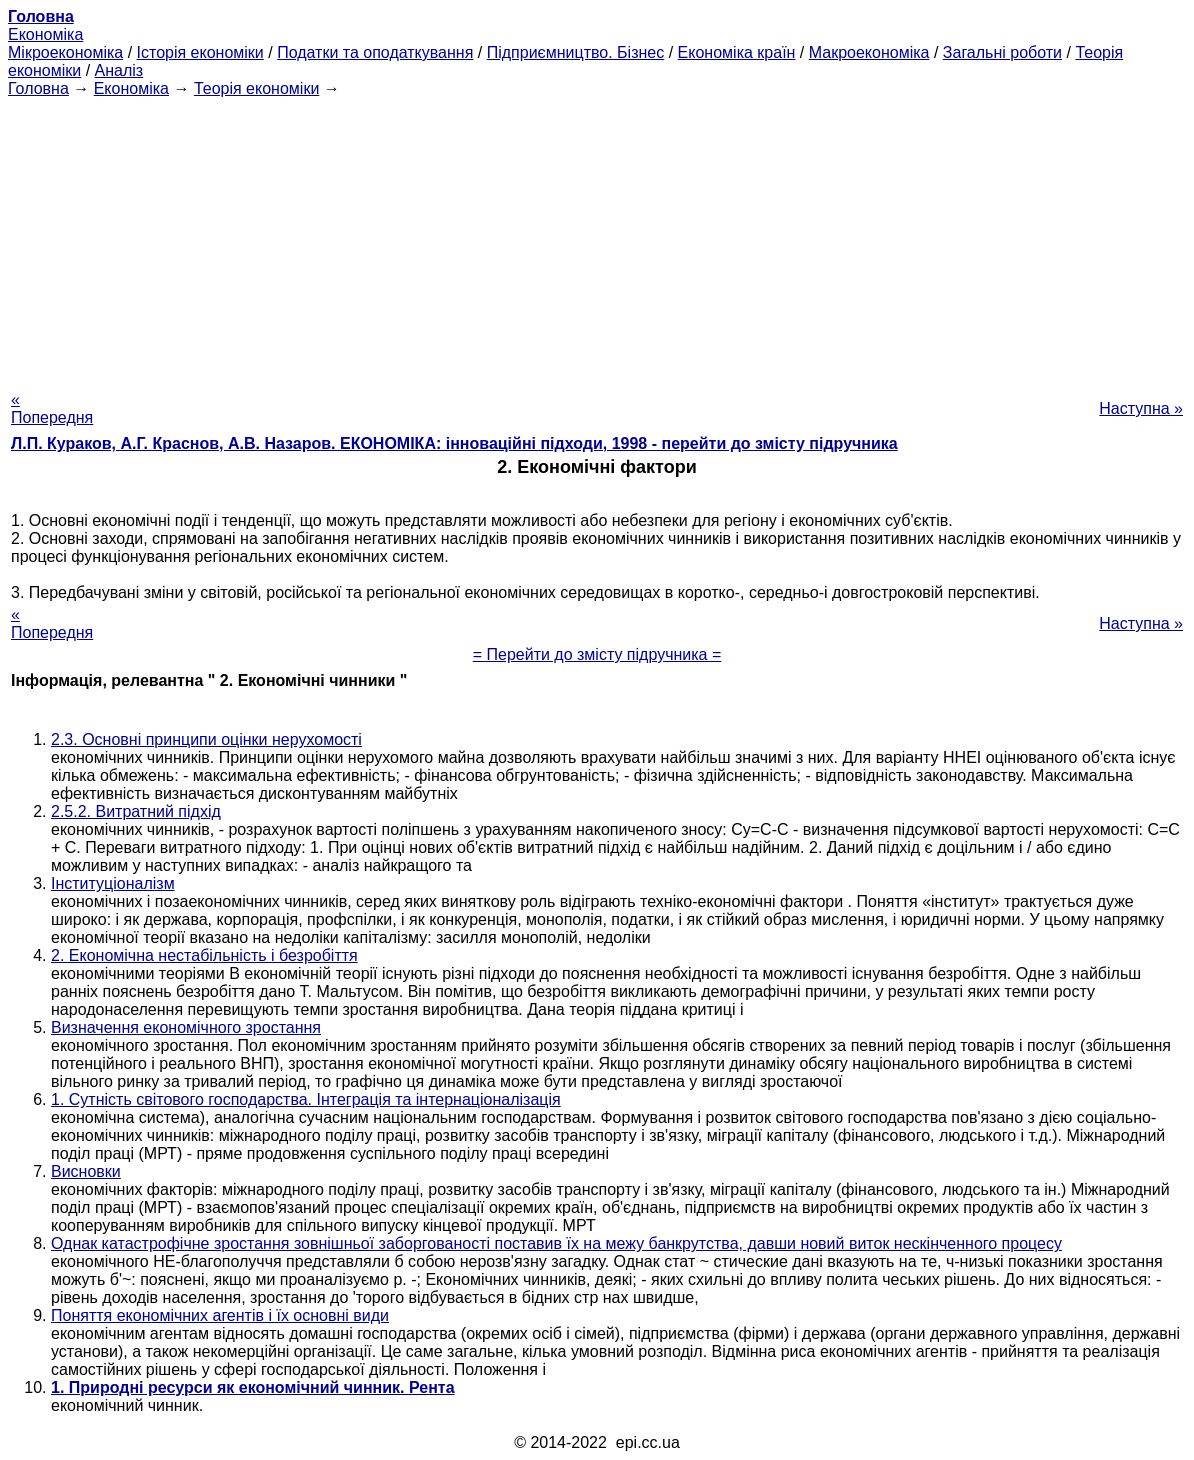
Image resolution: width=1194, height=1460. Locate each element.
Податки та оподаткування (375, 52)
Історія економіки (200, 52)
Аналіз (119, 70)
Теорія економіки (256, 88)
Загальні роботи (1002, 52)
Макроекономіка (869, 52)
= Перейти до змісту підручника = (597, 654)
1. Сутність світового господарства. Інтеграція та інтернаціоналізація (306, 1099)
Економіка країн (737, 52)
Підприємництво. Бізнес (576, 52)
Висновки (86, 1171)
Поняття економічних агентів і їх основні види (220, 1315)
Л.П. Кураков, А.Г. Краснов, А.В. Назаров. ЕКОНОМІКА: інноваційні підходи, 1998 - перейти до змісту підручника (454, 443)
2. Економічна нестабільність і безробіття (204, 955)
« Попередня (52, 408)
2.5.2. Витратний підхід (136, 811)
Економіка (45, 34)
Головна (38, 88)
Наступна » (1141, 408)
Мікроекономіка (65, 52)
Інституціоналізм (113, 883)
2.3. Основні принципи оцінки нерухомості (206, 739)
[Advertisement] (597, 238)
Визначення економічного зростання (186, 1027)
